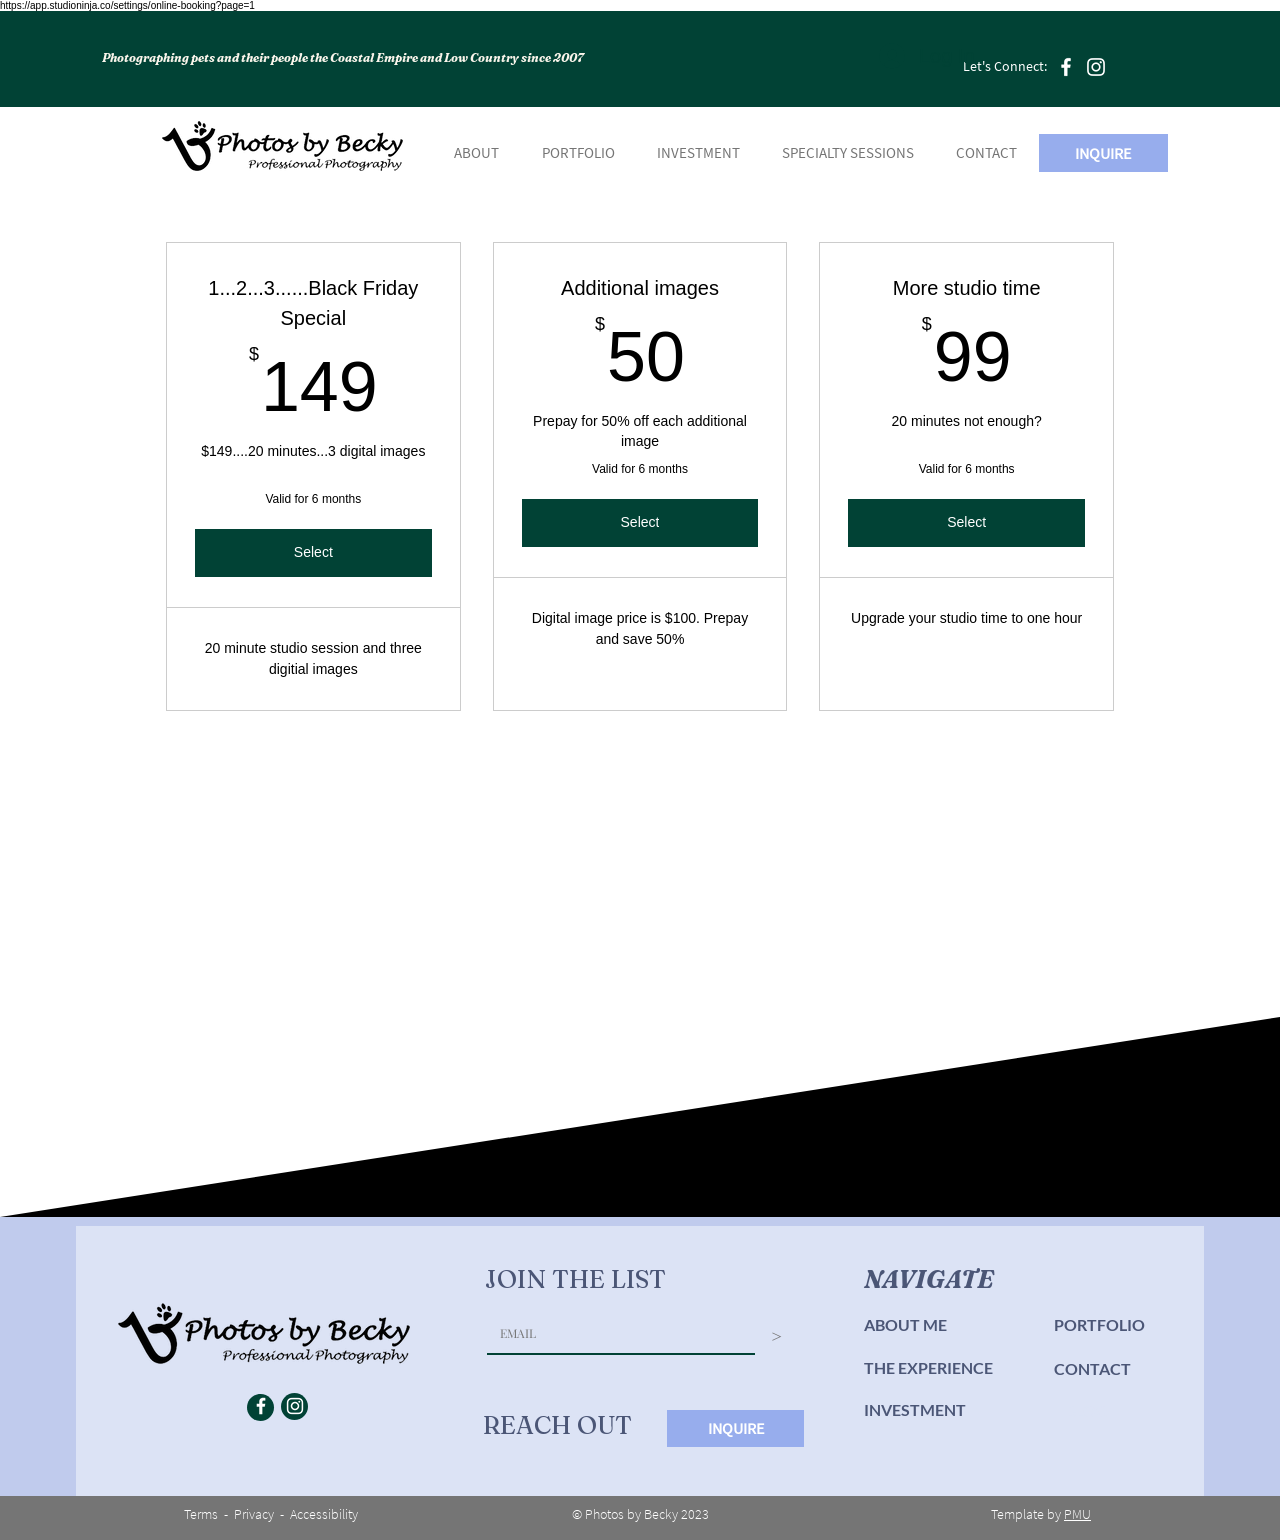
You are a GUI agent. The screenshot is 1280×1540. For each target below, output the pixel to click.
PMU (1077, 1514)
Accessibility (324, 1514)
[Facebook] (1066, 67)
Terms (201, 1514)
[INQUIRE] (1103, 153)
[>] (776, 1336)
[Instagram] (1096, 67)
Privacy (254, 1514)
